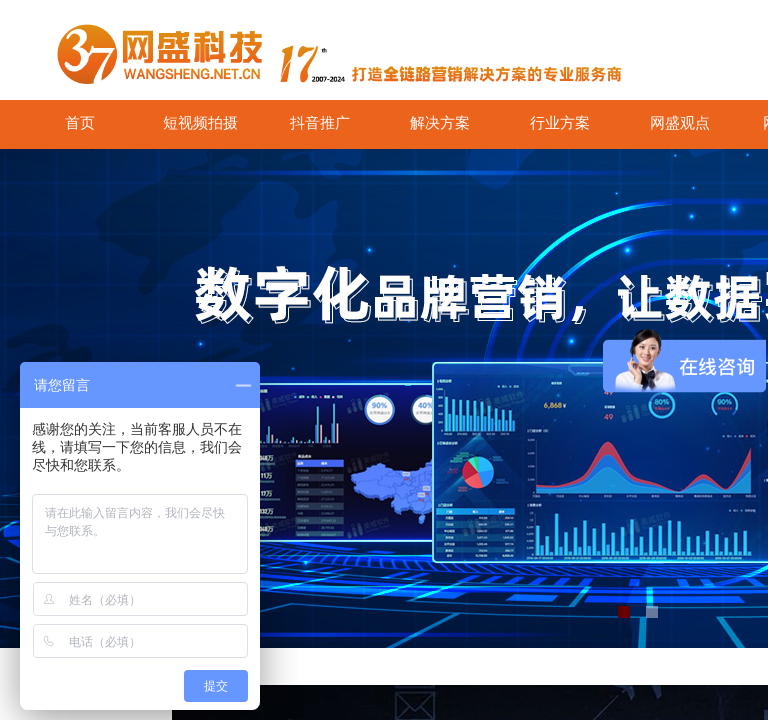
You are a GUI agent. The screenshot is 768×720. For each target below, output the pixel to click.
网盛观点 (680, 123)
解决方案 (440, 123)
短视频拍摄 (200, 123)
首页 (80, 123)
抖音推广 (320, 123)
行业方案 (560, 123)
